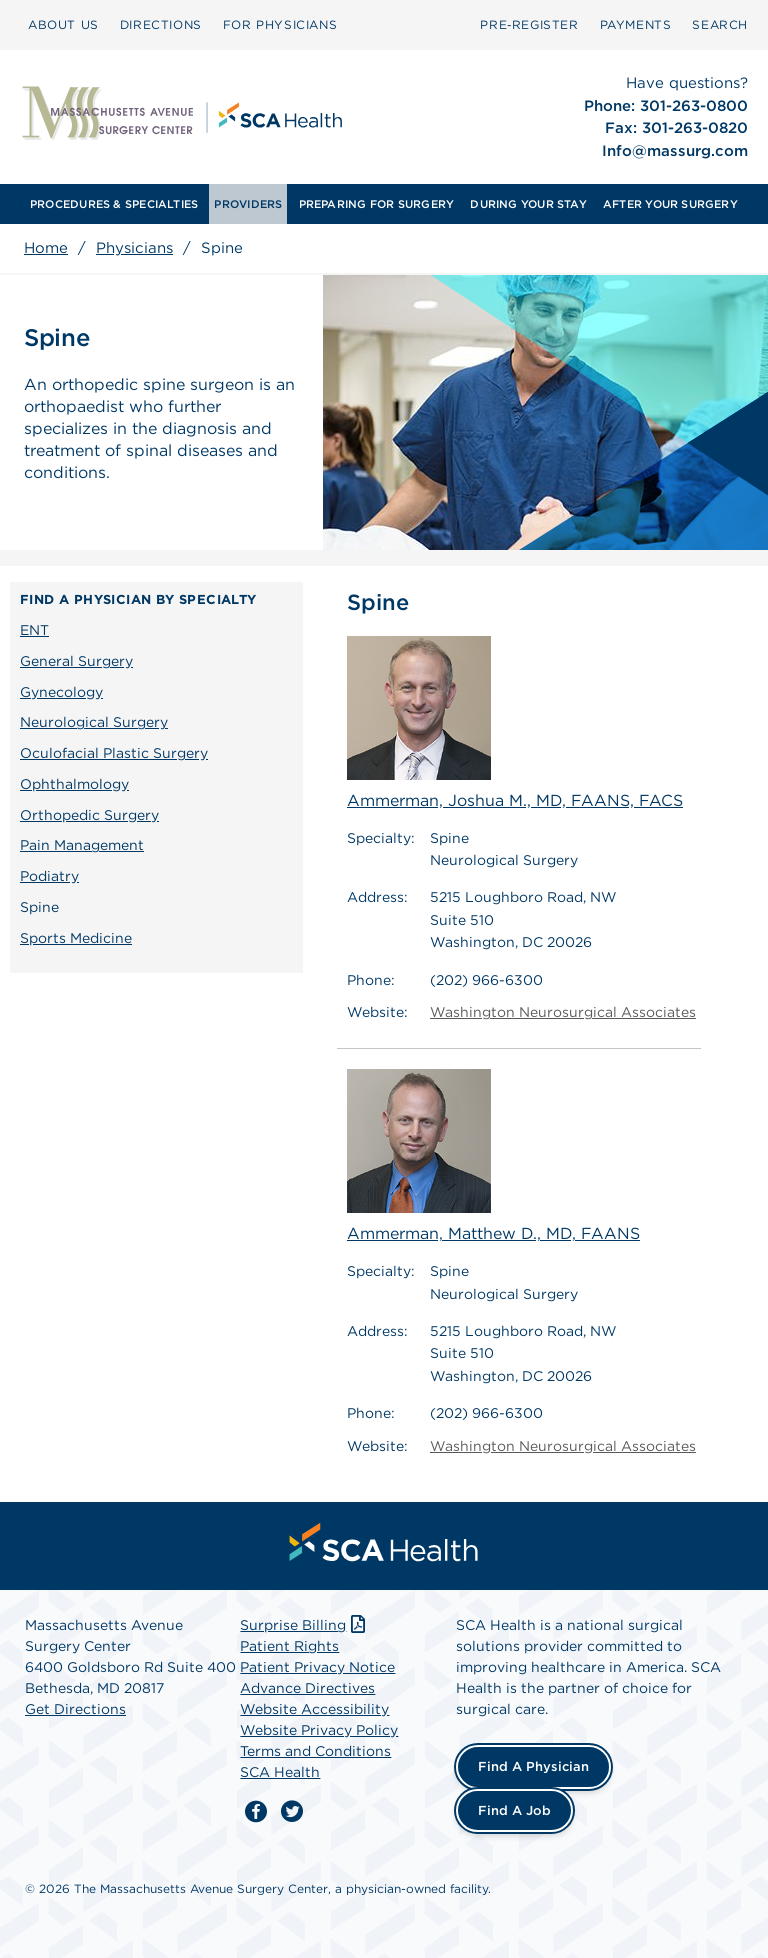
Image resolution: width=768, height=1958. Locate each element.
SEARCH (720, 24)
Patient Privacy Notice (317, 1667)
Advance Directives (307, 1688)
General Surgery (76, 661)
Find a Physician (533, 1766)
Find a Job (514, 1810)
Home (46, 248)
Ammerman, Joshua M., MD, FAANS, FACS (515, 723)
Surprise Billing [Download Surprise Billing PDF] (304, 1625)
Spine (39, 907)
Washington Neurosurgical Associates (563, 1012)
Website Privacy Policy (319, 1730)
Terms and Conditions (315, 1751)
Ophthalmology (74, 784)
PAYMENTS (636, 24)
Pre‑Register (529, 24)
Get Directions (75, 1709)
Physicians (134, 248)
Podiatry (49, 876)
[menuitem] (63, 25)
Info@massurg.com (675, 151)
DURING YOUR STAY (528, 204)
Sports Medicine (76, 938)
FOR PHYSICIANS (280, 24)
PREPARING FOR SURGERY (377, 204)
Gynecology (61, 692)
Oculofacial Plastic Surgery (114, 753)
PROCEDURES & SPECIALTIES (114, 204)
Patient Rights (289, 1646)
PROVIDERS (248, 204)
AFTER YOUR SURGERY (670, 204)
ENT (34, 630)
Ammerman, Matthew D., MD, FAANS (493, 1156)
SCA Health (280, 1772)
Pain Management (82, 845)
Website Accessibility (314, 1709)
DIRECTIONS (161, 24)
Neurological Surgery (94, 722)
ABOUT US (63, 24)
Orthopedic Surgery (89, 815)
